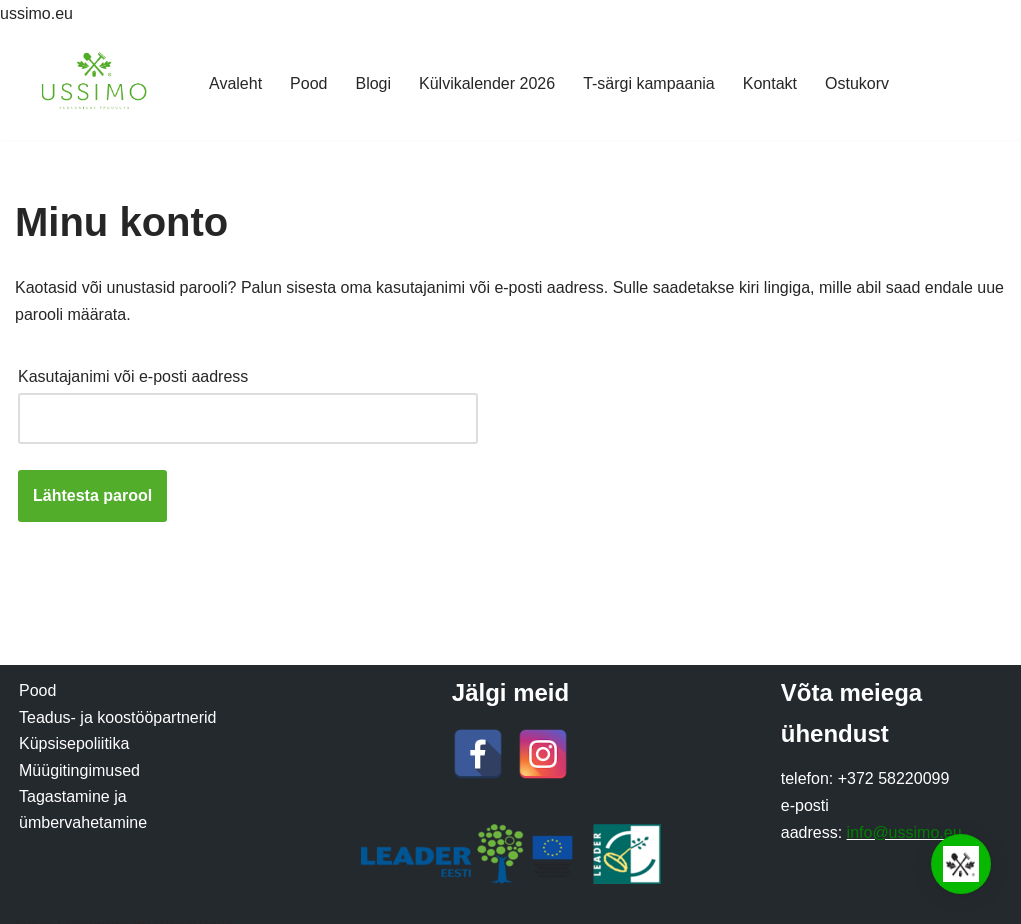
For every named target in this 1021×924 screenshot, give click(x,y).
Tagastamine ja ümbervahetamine (83, 809)
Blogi (373, 83)
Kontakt (770, 83)
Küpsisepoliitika (74, 743)
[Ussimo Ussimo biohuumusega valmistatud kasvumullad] (95, 83)
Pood (308, 83)
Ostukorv (857, 83)
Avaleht (235, 83)
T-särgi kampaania (649, 83)
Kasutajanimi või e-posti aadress (138, 373)
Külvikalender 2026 (487, 83)
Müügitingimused (79, 770)
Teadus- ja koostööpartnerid (117, 717)
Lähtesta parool (92, 495)
